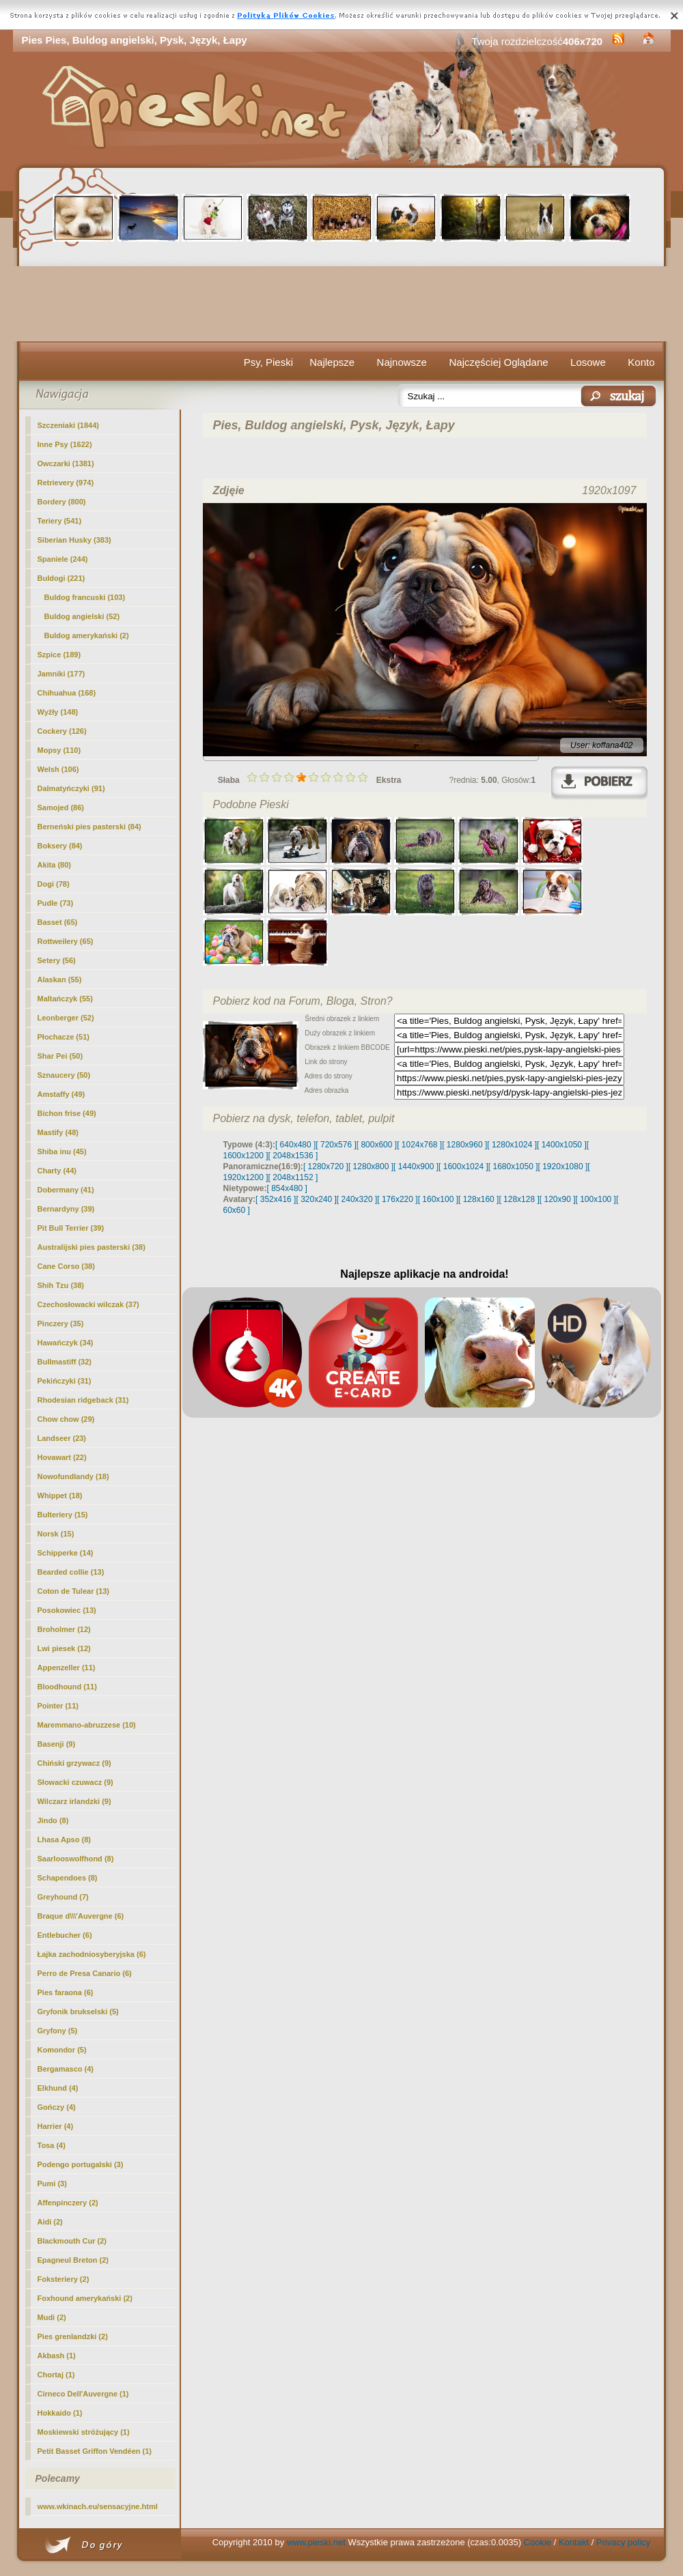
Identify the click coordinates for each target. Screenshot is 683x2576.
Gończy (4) (57, 2107)
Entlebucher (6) (65, 1935)
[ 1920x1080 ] (563, 1166)
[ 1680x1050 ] (513, 1166)
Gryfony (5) (58, 2031)
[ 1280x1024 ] (512, 1144)
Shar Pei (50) (60, 1056)
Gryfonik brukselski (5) (78, 2011)
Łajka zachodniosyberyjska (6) (92, 1954)
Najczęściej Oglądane (498, 362)
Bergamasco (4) (66, 2069)
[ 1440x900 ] (415, 1166)
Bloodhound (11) (67, 1687)
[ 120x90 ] (558, 1199)
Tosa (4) (52, 2145)
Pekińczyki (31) (65, 1381)
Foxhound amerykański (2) (85, 2298)
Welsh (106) (58, 769)
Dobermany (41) (66, 1190)
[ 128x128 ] (519, 1199)
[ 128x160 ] (478, 1199)
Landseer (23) (62, 1438)
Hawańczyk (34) (66, 1343)
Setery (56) (57, 960)
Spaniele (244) (63, 559)
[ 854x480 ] (287, 1188)
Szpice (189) (59, 654)
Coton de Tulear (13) (74, 1591)
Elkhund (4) (58, 2088)
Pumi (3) (52, 2183)
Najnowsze (402, 362)
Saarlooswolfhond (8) (76, 1859)
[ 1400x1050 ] (562, 1144)
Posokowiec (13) (67, 1610)
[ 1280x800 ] (370, 1166)
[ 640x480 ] (295, 1144)
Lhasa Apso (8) (64, 1839)
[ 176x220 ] (397, 1199)
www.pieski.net (316, 2542)
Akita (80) (55, 865)
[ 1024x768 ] (419, 1144)
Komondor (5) (62, 2050)
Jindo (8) (53, 1820)
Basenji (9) (57, 1744)
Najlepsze (331, 362)
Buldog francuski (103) (85, 597)
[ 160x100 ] (438, 1199)
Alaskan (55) (60, 979)
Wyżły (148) (58, 712)
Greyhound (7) (63, 1897)
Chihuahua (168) (67, 693)
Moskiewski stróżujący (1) (84, 2432)
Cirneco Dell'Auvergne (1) (83, 2394)
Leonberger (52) (66, 1018)
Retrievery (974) (66, 482)
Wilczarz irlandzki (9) (74, 1801)
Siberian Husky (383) (74, 540)
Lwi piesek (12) (64, 1648)
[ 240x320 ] (357, 1199)
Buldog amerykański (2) (86, 635)
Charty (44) (57, 1171)
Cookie (537, 2542)
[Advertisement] (342, 303)
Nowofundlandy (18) (73, 1476)
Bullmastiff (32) (65, 1362)
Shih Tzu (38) (61, 1285)
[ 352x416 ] (275, 1199)
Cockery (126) (62, 731)
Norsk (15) (56, 1534)
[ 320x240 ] (316, 1199)
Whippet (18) (60, 1495)
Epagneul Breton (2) (73, 2260)
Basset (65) (58, 922)
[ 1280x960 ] (464, 1144)
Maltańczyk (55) (65, 998)
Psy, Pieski (268, 362)
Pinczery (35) (61, 1323)
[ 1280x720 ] (325, 1166)
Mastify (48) (58, 1132)
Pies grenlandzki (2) (73, 2336)
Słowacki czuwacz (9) (75, 1782)
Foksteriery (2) (63, 2279)
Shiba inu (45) (62, 1151)
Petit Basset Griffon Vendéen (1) (95, 2451)
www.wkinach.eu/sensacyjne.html (98, 2506)
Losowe (588, 362)
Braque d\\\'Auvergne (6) (81, 1916)
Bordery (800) (62, 502)
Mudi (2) (52, 2317)
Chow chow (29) (66, 1419)
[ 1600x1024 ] (463, 1166)
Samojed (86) (61, 807)
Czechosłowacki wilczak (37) (88, 1304)
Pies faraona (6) (66, 1992)
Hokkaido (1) (60, 2413)
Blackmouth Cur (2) (72, 2241)
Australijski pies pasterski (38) (91, 1247)
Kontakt (574, 2542)
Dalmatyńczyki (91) (71, 788)
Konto (641, 362)
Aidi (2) (50, 2222)
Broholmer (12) (64, 1629)
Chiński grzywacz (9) (74, 1763)
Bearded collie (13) (71, 1572)
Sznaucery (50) (64, 1075)
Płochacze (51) (63, 1037)
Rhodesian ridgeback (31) (83, 1400)
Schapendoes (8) (68, 1878)
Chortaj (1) (56, 2375)
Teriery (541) (60, 521)
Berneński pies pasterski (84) (89, 826)
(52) (82, 616)
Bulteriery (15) (63, 1515)
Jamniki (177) (61, 674)
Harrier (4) (56, 2126)
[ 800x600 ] (377, 1144)
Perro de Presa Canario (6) (85, 1973)
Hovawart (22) (62, 1457)
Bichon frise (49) (67, 1113)
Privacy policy (623, 2542)
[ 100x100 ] (596, 1199)
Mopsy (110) (59, 750)
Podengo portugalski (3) (81, 2164)
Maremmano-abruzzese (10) (87, 1725)
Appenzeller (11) (67, 1667)
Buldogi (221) (61, 578)
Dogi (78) (54, 884)
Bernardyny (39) (66, 1209)
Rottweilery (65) (66, 941)
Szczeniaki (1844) (69, 425)
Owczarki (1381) (66, 463)
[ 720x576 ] (336, 1144)
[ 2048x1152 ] (293, 1177)
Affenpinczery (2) (68, 2203)
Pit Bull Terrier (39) (71, 1228)
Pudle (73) (56, 903)
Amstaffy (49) (61, 1094)
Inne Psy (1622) (65, 444)
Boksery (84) (60, 846)
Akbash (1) (57, 2355)
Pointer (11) (58, 1706)
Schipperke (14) (66, 1553)
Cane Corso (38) (66, 1266)
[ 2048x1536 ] (293, 1155)
